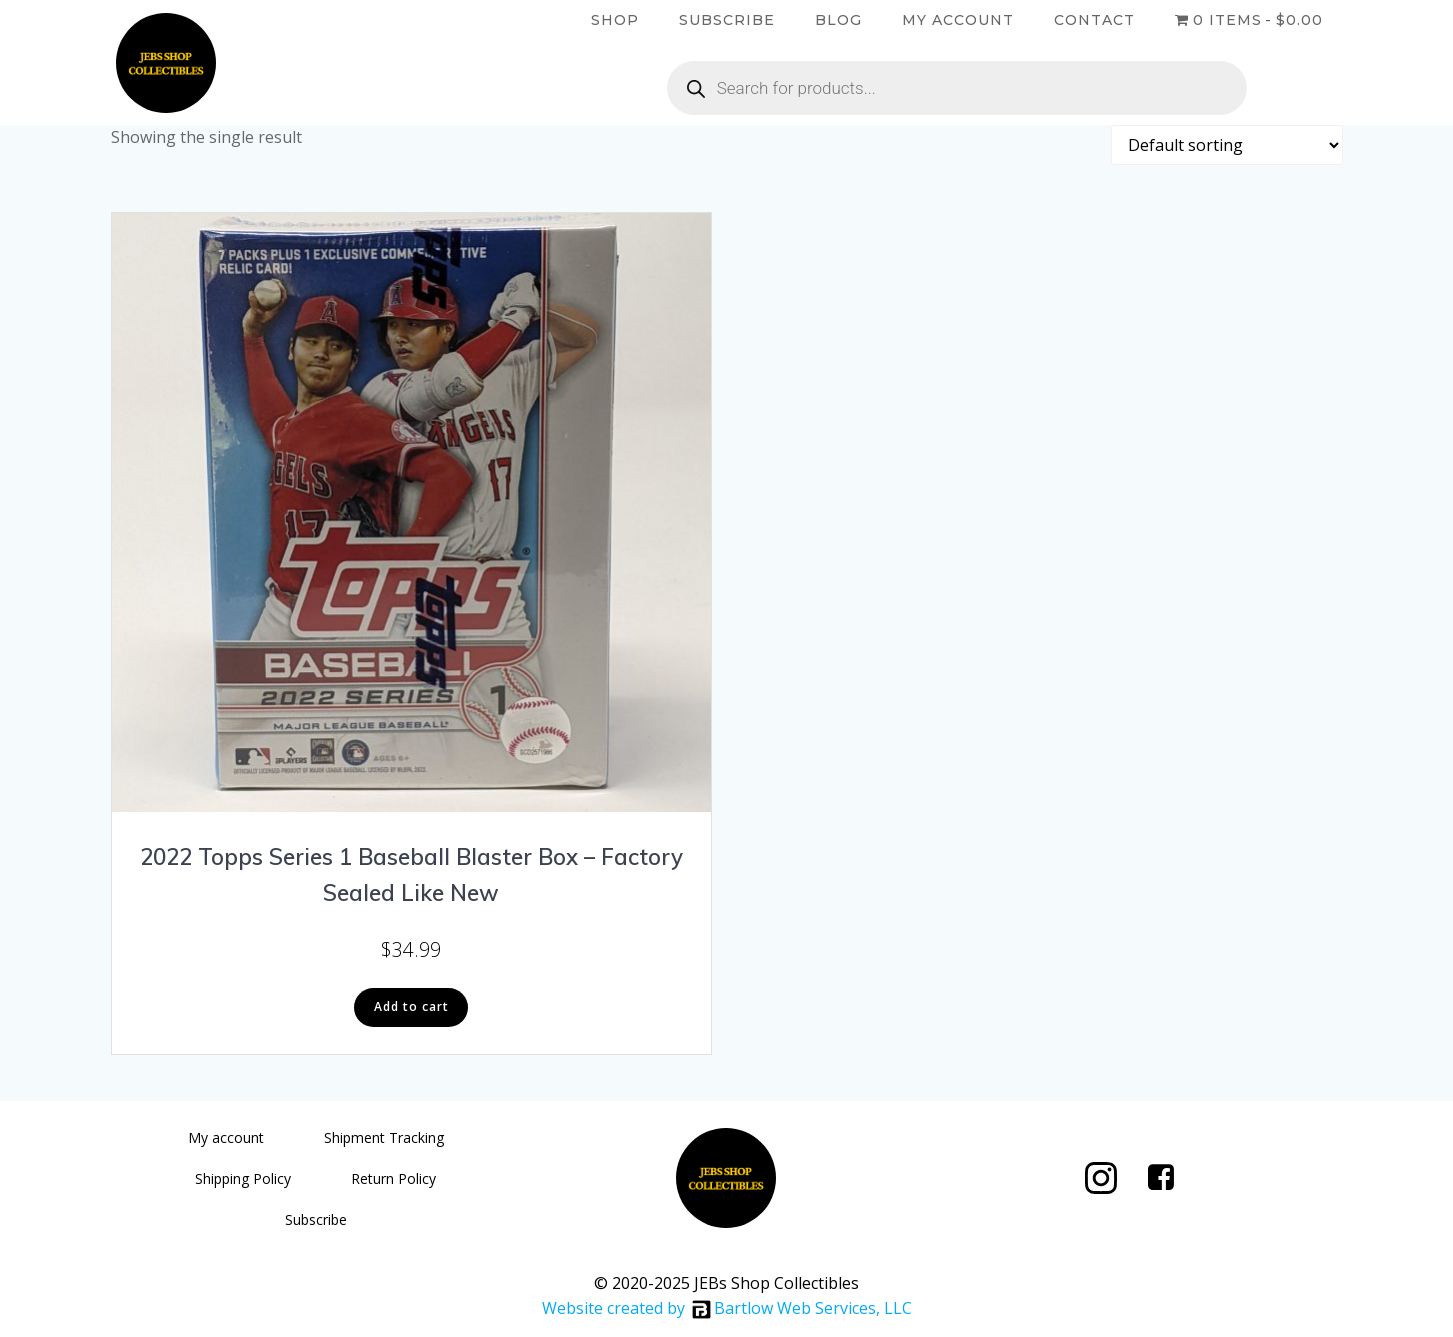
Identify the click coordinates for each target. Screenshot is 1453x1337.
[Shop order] (1227, 145)
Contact (1094, 20)
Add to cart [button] (411, 1006)
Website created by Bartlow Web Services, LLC (727, 1308)
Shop (615, 20)
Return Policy (393, 1178)
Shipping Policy (243, 1178)
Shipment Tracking (384, 1137)
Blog (838, 20)
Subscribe (727, 20)
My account (958, 20)
